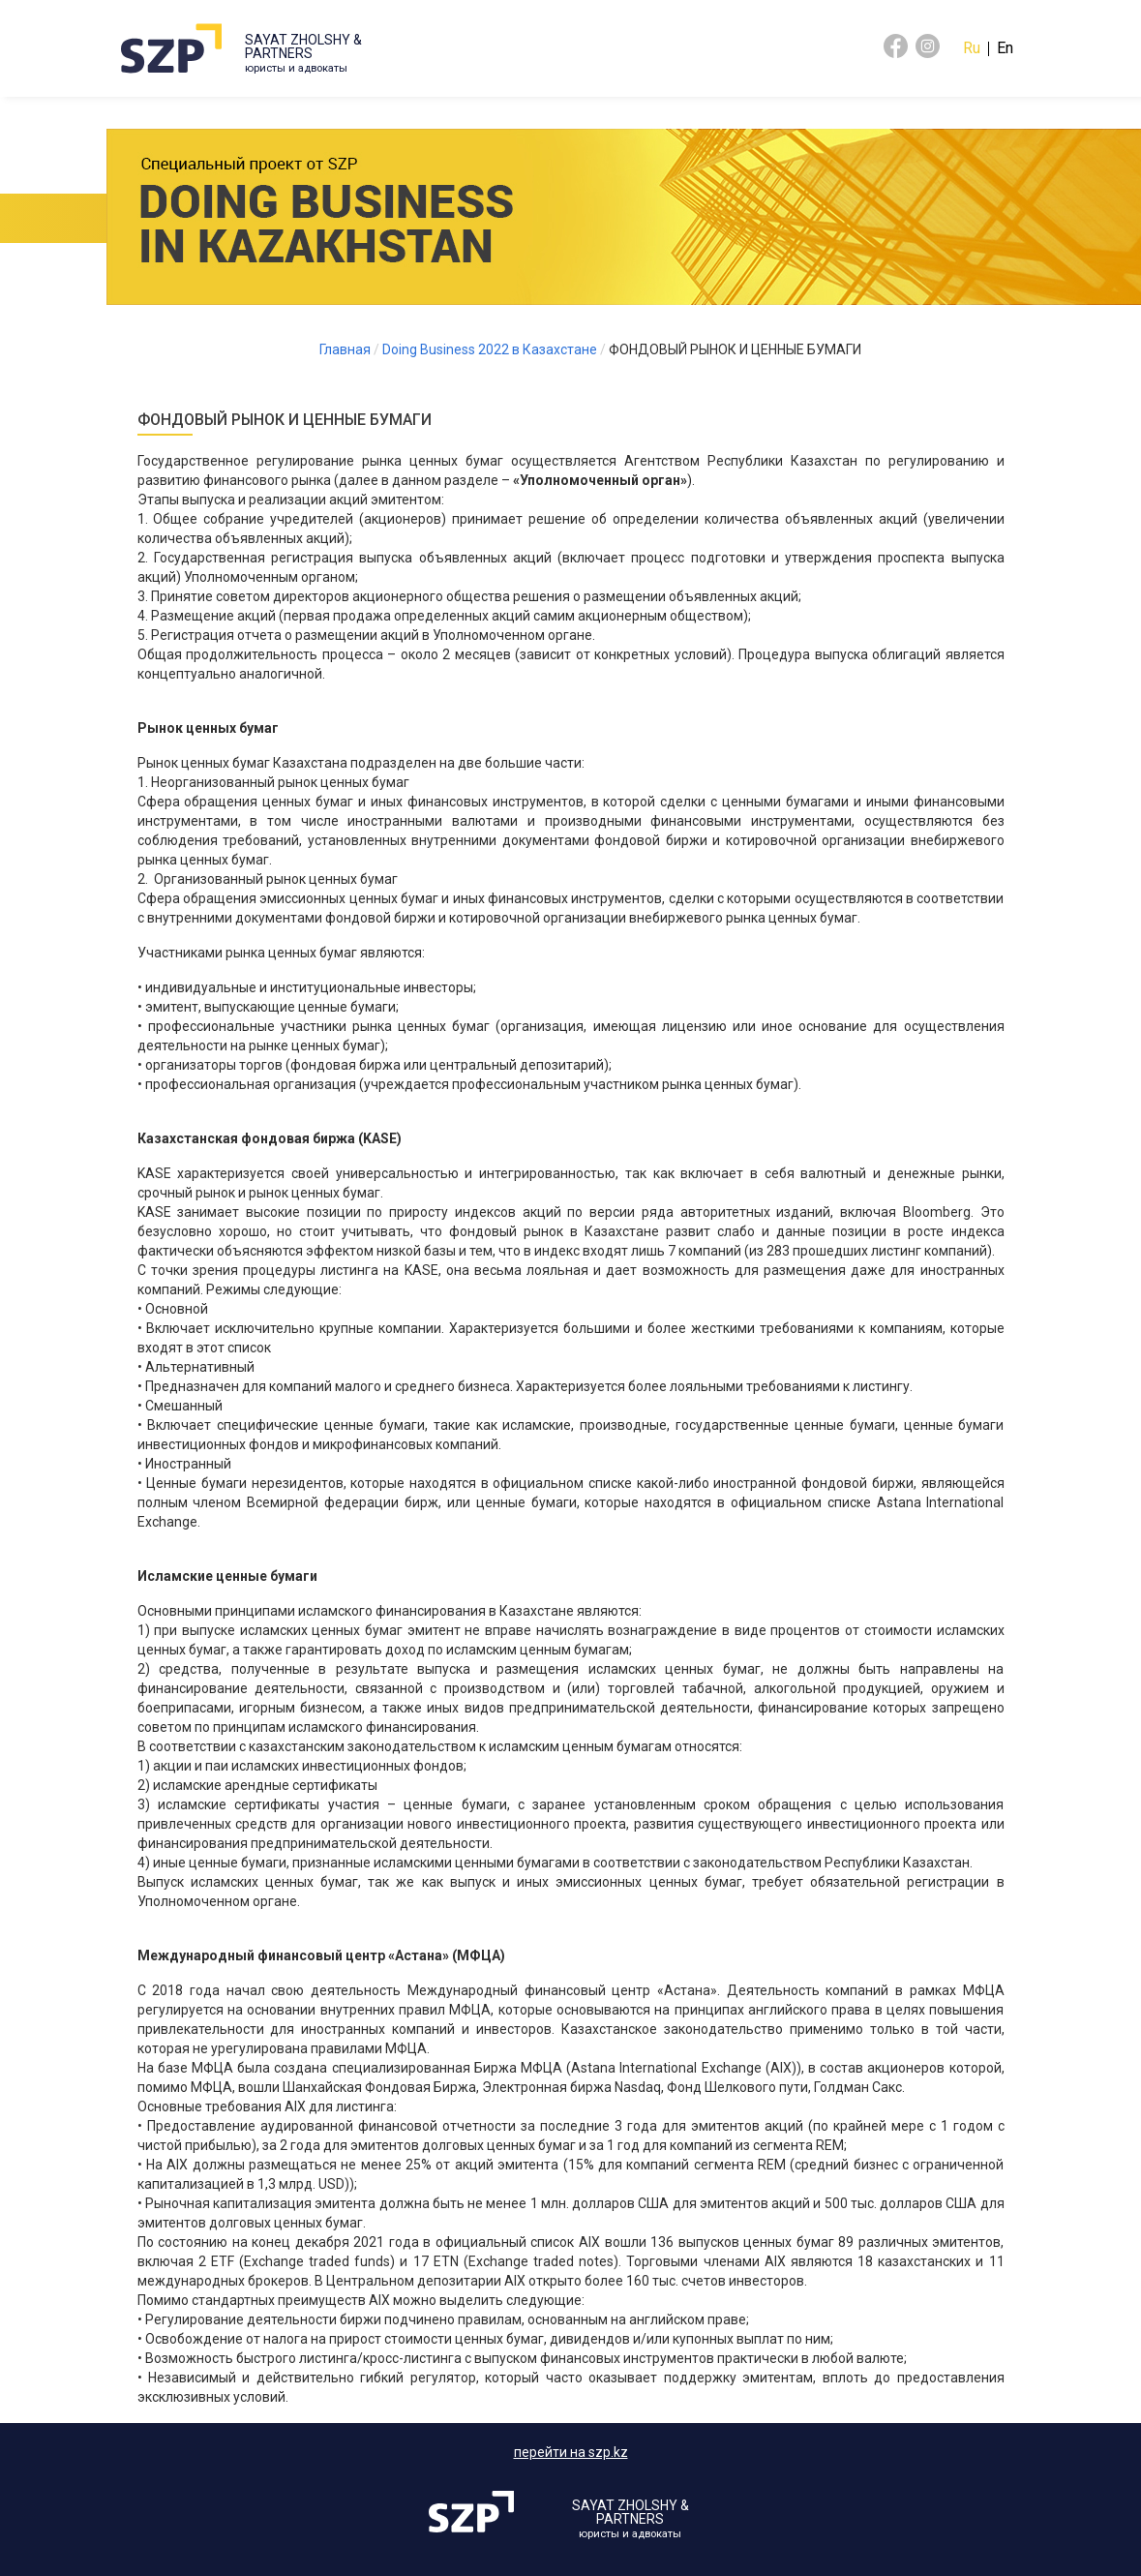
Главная (345, 349)
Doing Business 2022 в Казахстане (489, 349)
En (1005, 48)
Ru (971, 48)
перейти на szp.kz (571, 2452)
